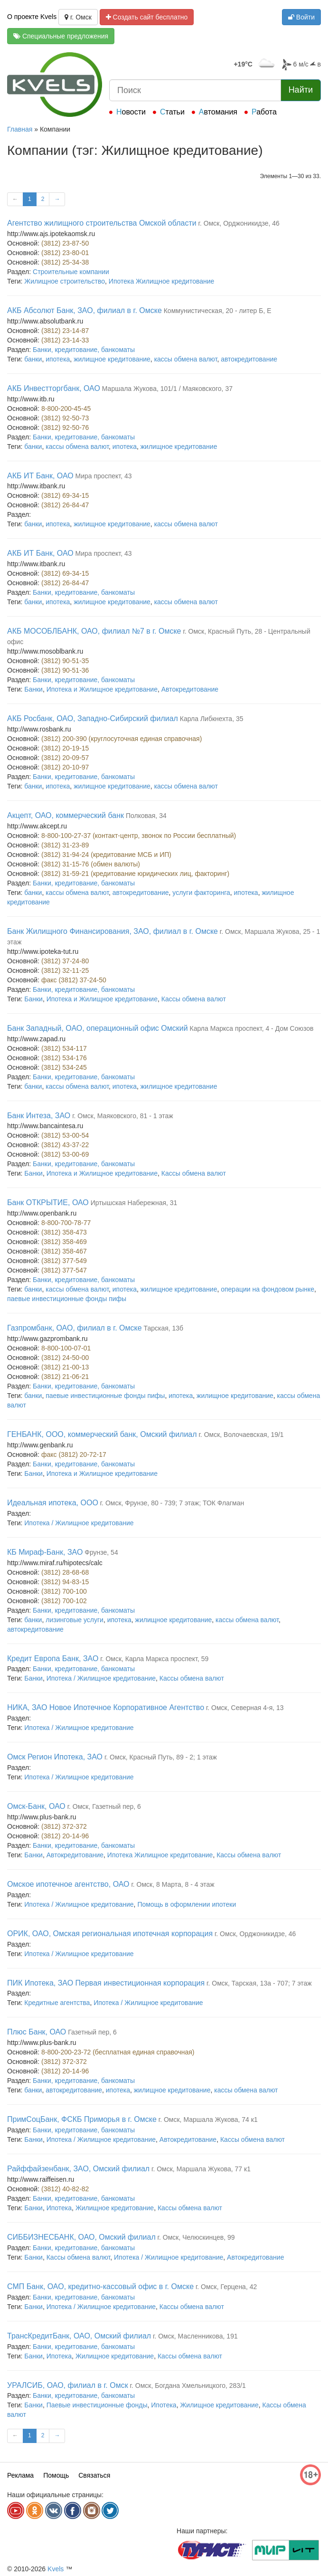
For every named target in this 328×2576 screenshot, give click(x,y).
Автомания (218, 112)
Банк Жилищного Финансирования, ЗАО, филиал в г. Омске (112, 931)
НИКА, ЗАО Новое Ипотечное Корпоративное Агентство (105, 1707)
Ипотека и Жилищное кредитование (102, 689)
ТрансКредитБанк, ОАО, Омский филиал (79, 2336)
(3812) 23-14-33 (65, 340)
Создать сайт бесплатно (147, 17)
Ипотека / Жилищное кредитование (78, 1523)
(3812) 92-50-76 (65, 427)
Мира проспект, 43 (103, 476)
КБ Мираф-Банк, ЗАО (45, 1552)
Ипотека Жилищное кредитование (162, 281)
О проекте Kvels (31, 16)
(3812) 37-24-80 (65, 961)
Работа (264, 112)
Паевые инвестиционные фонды (97, 2405)
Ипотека (59, 2208)
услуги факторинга (201, 892)
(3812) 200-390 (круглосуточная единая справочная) (121, 738)
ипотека (58, 359)
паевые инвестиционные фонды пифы (66, 1298)
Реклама (20, 2475)
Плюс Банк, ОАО (36, 2032)
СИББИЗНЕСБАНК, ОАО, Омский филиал (81, 2237)
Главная (19, 129)
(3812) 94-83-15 (65, 1582)
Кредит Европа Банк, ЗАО (52, 1658)
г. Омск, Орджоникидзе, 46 (239, 223)
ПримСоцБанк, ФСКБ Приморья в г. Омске (82, 2119)
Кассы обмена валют (193, 999)
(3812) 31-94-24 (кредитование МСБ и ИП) (106, 854)
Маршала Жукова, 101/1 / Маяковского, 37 (167, 388)
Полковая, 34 (146, 815)
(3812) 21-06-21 (65, 1376)
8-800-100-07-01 (66, 1348)
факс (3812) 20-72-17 (73, 1454)
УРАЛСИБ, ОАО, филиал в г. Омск (67, 2385)
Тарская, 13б (163, 1328)
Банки (33, 689)
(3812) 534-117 (64, 1048)
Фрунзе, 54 (101, 1552)
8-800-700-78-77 (66, 1222)
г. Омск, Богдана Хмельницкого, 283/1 (188, 2385)
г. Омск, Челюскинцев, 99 (196, 2237)
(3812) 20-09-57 (65, 757)
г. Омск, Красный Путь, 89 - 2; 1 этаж (160, 1757)
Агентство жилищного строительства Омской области (102, 223)
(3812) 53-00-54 (65, 1135)
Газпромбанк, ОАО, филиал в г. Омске (74, 1328)
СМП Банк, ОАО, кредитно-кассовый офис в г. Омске (100, 2286)
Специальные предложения (60, 36)
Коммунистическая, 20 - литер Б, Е (218, 310)
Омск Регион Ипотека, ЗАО (55, 1757)
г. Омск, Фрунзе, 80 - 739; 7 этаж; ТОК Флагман (172, 1503)
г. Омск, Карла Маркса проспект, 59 (154, 1659)
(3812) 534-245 (64, 1067)
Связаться (94, 2475)
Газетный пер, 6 (92, 2032)
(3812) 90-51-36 (65, 670)
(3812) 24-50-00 (65, 1357)
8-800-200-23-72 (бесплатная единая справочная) (118, 2052)
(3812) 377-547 (64, 1270)
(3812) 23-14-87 (65, 330)
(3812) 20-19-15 (65, 748)
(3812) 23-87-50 (65, 243)
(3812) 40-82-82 (65, 2189)
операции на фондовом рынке (267, 1289)
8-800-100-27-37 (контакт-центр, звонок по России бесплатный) (138, 835)
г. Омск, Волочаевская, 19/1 (240, 1434)
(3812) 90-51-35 (65, 661)
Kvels (55, 2569)
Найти (301, 90)
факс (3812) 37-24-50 (73, 980)
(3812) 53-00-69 (65, 1154)
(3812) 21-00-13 (65, 1367)
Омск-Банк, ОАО (36, 1806)
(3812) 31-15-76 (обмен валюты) (90, 864)
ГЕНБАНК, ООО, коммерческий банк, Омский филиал (102, 1434)
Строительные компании (71, 272)
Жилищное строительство (64, 281)
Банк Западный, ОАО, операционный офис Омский (97, 1028)
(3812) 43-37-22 (65, 1145)
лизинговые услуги (74, 1620)
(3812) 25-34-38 (65, 262)
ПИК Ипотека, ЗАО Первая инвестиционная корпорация (106, 1983)
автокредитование (249, 359)
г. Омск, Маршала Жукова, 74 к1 (208, 2119)
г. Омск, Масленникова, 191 (195, 2336)
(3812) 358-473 (64, 1232)
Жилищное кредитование (114, 2208)
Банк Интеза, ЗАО (38, 1116)
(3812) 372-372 (64, 1826)
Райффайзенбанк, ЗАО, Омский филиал (78, 2169)
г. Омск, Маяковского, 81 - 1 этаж (122, 1116)
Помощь (56, 2475)
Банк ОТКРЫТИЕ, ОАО (48, 1202)
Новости (131, 112)
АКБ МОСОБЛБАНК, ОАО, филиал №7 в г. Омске (94, 631)
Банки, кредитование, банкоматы (84, 349)
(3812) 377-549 (64, 1260)
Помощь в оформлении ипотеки (186, 1904)
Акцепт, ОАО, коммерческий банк (65, 815)
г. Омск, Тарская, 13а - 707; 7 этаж (259, 1983)
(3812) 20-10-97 (65, 767)
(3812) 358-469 (64, 1241)
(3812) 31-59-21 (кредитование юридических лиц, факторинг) (135, 873)
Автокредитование (189, 689)
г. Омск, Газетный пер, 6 (104, 1806)
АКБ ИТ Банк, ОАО (40, 476)
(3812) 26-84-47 (65, 505)
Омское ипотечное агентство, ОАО (68, 1884)
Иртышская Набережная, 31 (134, 1203)
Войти (301, 17)
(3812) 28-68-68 (65, 1572)
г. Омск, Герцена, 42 (226, 2287)
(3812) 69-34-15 (65, 495)
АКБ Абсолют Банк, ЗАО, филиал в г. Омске (84, 310)
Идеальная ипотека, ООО (52, 1503)
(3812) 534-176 (64, 1058)
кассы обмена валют (185, 359)
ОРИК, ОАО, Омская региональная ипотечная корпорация (110, 1934)
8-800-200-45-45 (66, 408)
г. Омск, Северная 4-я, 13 (245, 1707)
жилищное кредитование (112, 359)
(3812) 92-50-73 (65, 418)
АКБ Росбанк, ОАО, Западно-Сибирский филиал (92, 718)
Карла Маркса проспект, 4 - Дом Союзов (252, 1028)
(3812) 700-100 (64, 1591)
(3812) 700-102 (64, 1601)
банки (33, 359)
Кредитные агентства (57, 2002)
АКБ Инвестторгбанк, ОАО (53, 388)
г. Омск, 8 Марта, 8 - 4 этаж (172, 1884)
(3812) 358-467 (64, 1251)
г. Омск (78, 17)
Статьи (172, 112)
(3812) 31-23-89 (65, 845)
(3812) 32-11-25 (65, 970)
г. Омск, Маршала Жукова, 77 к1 (201, 2169)
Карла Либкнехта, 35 (212, 718)
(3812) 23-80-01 (65, 253)
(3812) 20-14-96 (65, 1836)
